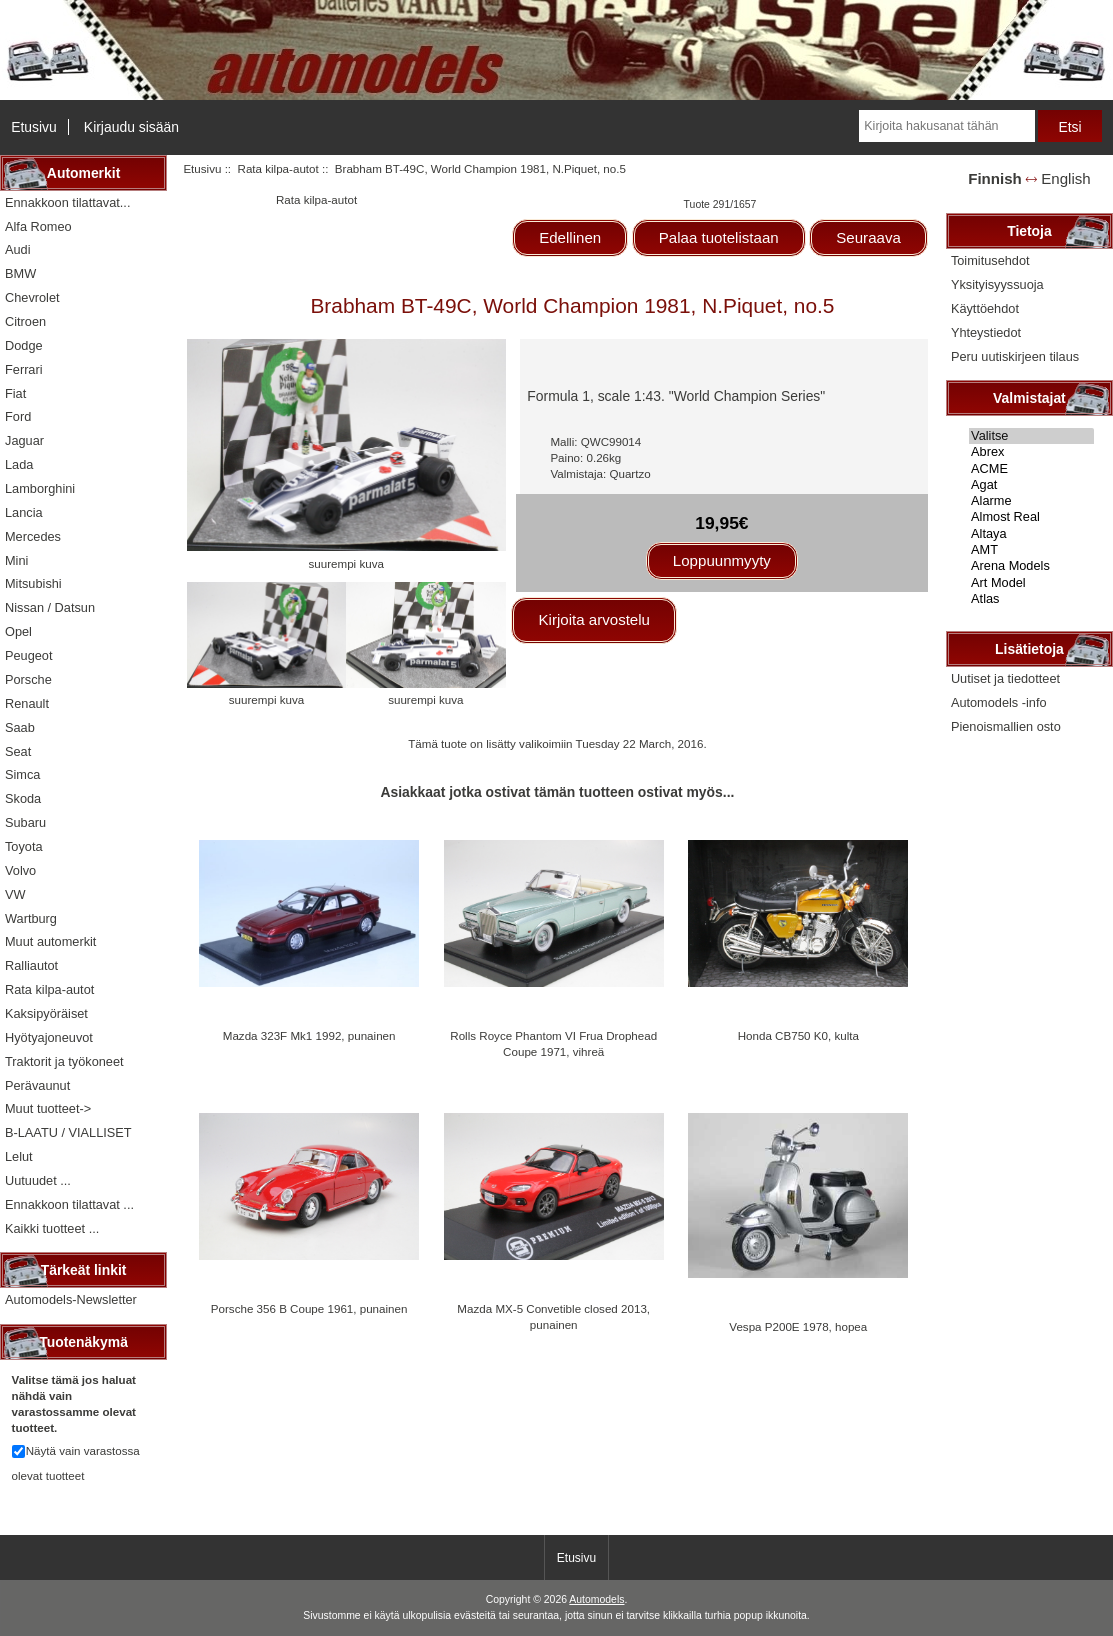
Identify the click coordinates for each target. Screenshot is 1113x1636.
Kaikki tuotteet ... (52, 1228)
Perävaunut (37, 1085)
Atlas (1031, 599)
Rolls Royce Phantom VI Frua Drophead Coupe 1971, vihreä (553, 1043)
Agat (1031, 485)
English (1065, 178)
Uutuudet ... (38, 1180)
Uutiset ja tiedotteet (1005, 678)
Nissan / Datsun (50, 607)
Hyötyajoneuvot (49, 1037)
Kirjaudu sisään (131, 127)
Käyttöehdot (985, 308)
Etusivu (34, 127)
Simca (22, 774)
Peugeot (29, 655)
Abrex (1031, 452)
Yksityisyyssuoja (997, 284)
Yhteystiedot (986, 332)
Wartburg (31, 918)
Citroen (25, 321)
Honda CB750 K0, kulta (798, 1035)
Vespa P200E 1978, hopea (798, 1326)
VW (15, 894)
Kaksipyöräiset (46, 1013)
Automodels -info (999, 702)
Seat (18, 751)
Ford (18, 416)
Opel (18, 631)
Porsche (28, 679)
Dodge (24, 345)
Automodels (596, 1599)
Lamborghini (40, 488)
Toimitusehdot (990, 260)
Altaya (1031, 534)
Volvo (20, 870)
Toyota (24, 846)
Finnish (995, 178)
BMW (20, 273)
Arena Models (1031, 566)
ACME (1031, 469)
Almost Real (1031, 517)
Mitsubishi (33, 583)
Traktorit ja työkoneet (64, 1061)
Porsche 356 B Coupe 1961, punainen (309, 1308)
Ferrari (24, 369)
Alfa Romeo (38, 226)
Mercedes (33, 536)
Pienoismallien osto (1006, 726)
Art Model (1031, 583)
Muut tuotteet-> (48, 1108)
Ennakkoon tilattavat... (67, 202)
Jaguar (24, 440)
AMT (1031, 550)
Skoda (23, 798)
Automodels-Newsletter (71, 1299)
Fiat (15, 393)
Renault (27, 703)
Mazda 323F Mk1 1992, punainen (309, 1035)
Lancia (24, 512)
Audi (18, 249)
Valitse (1031, 436)
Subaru (25, 822)
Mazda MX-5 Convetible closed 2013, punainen (553, 1316)
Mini (16, 560)
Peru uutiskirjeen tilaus (1015, 356)
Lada (19, 464)
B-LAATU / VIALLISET (68, 1132)
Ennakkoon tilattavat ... (69, 1204)
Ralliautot (31, 965)
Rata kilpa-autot (278, 168)
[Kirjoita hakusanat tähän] (946, 126)
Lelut (19, 1156)
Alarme (1031, 501)
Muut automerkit (50, 941)
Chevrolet (32, 297)
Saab (20, 727)
